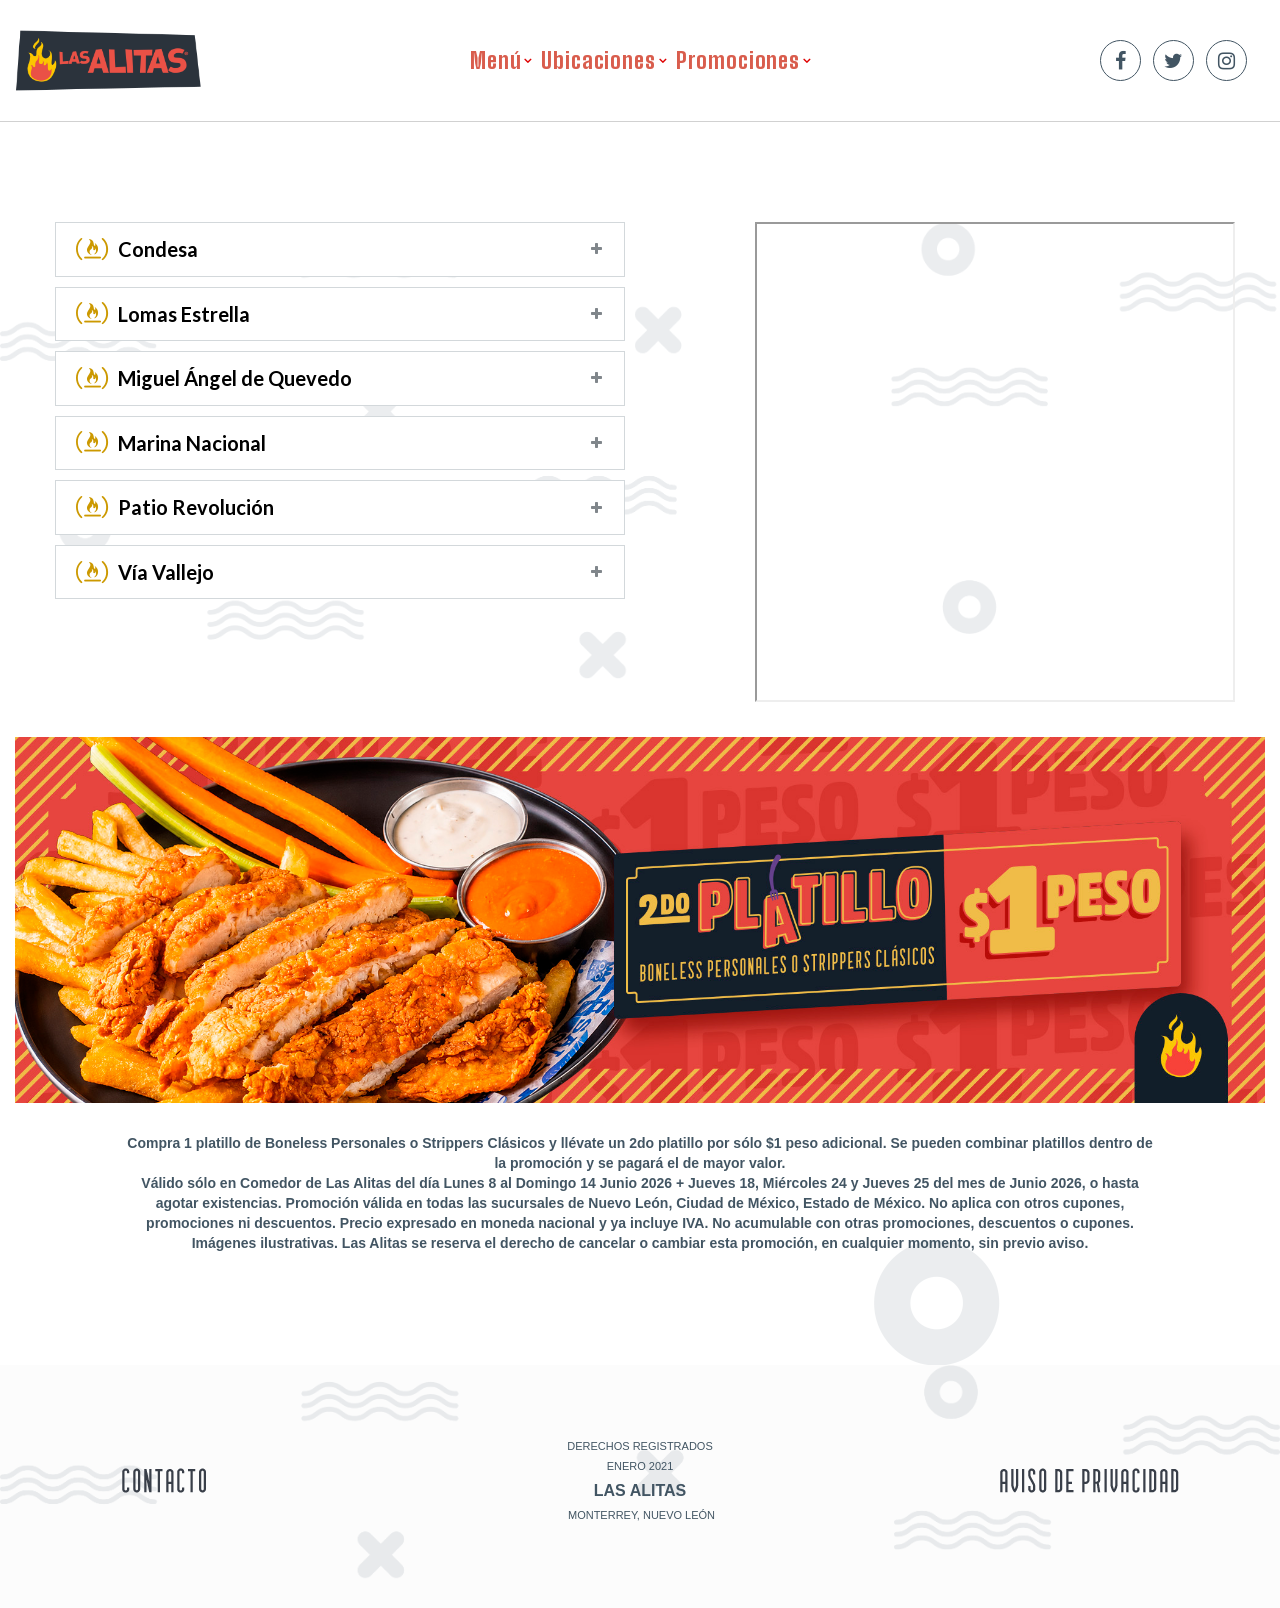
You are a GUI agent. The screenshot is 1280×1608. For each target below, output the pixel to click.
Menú (495, 60)
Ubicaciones (598, 60)
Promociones (738, 60)
